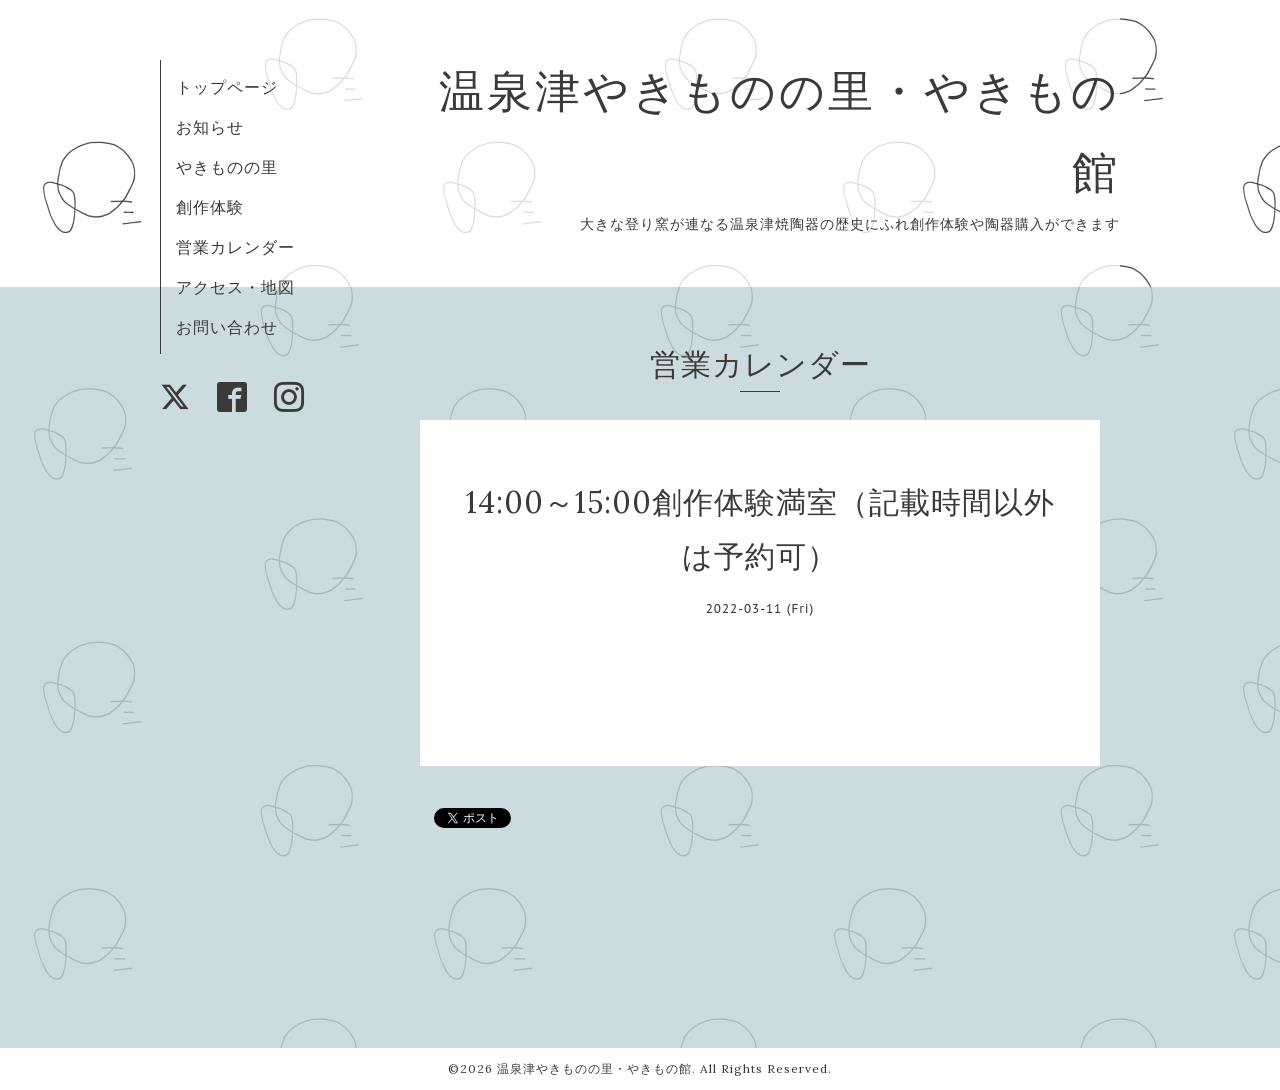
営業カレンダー (235, 247)
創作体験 (210, 207)
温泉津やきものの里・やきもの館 (594, 1068)
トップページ (227, 87)
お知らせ (210, 127)
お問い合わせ (227, 327)
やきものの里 (227, 167)
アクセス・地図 (235, 287)
